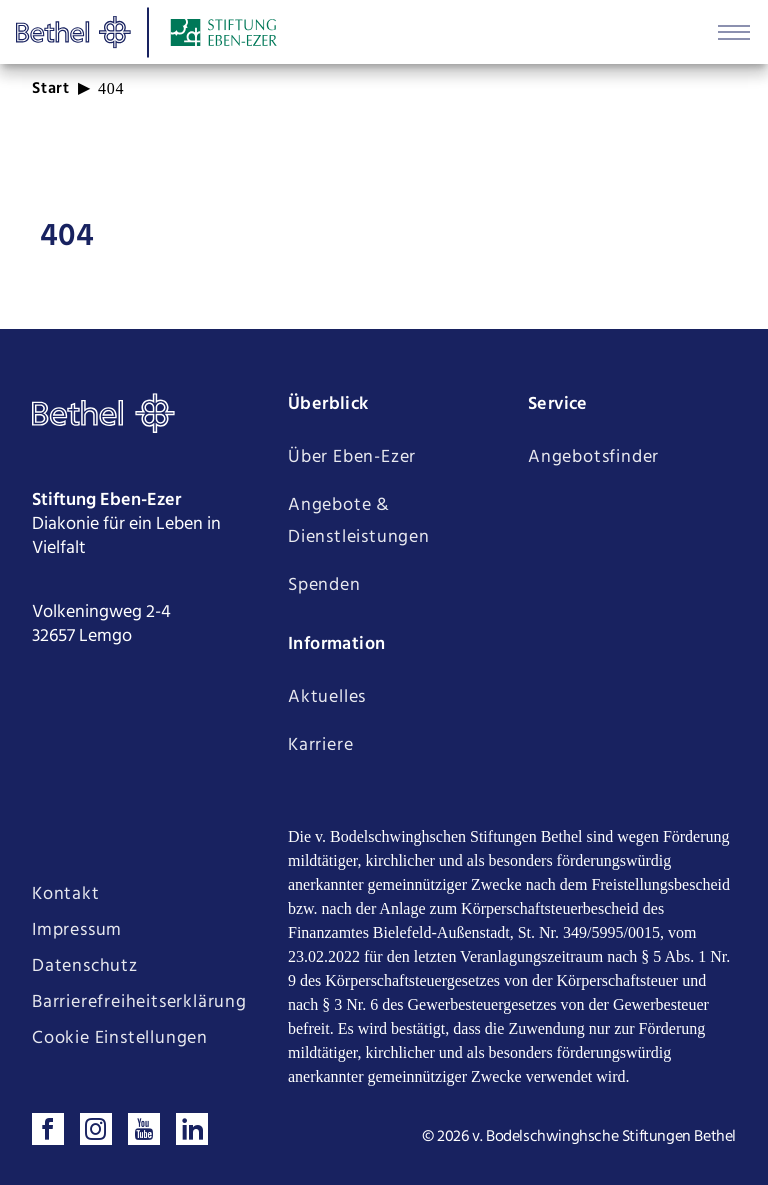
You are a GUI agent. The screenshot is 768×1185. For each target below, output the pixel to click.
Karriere (320, 745)
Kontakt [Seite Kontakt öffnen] (66, 895)
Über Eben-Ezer (352, 457)
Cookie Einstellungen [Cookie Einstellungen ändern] (120, 1039)
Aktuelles (327, 697)
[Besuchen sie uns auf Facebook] (48, 1129)
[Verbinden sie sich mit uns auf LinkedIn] (192, 1129)
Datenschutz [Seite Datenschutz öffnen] (85, 967)
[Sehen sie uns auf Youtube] (144, 1129)
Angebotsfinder (593, 457)
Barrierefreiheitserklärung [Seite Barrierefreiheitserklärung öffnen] (139, 1003)
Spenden (324, 585)
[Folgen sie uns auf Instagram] (96, 1129)
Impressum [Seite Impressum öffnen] (77, 931)
